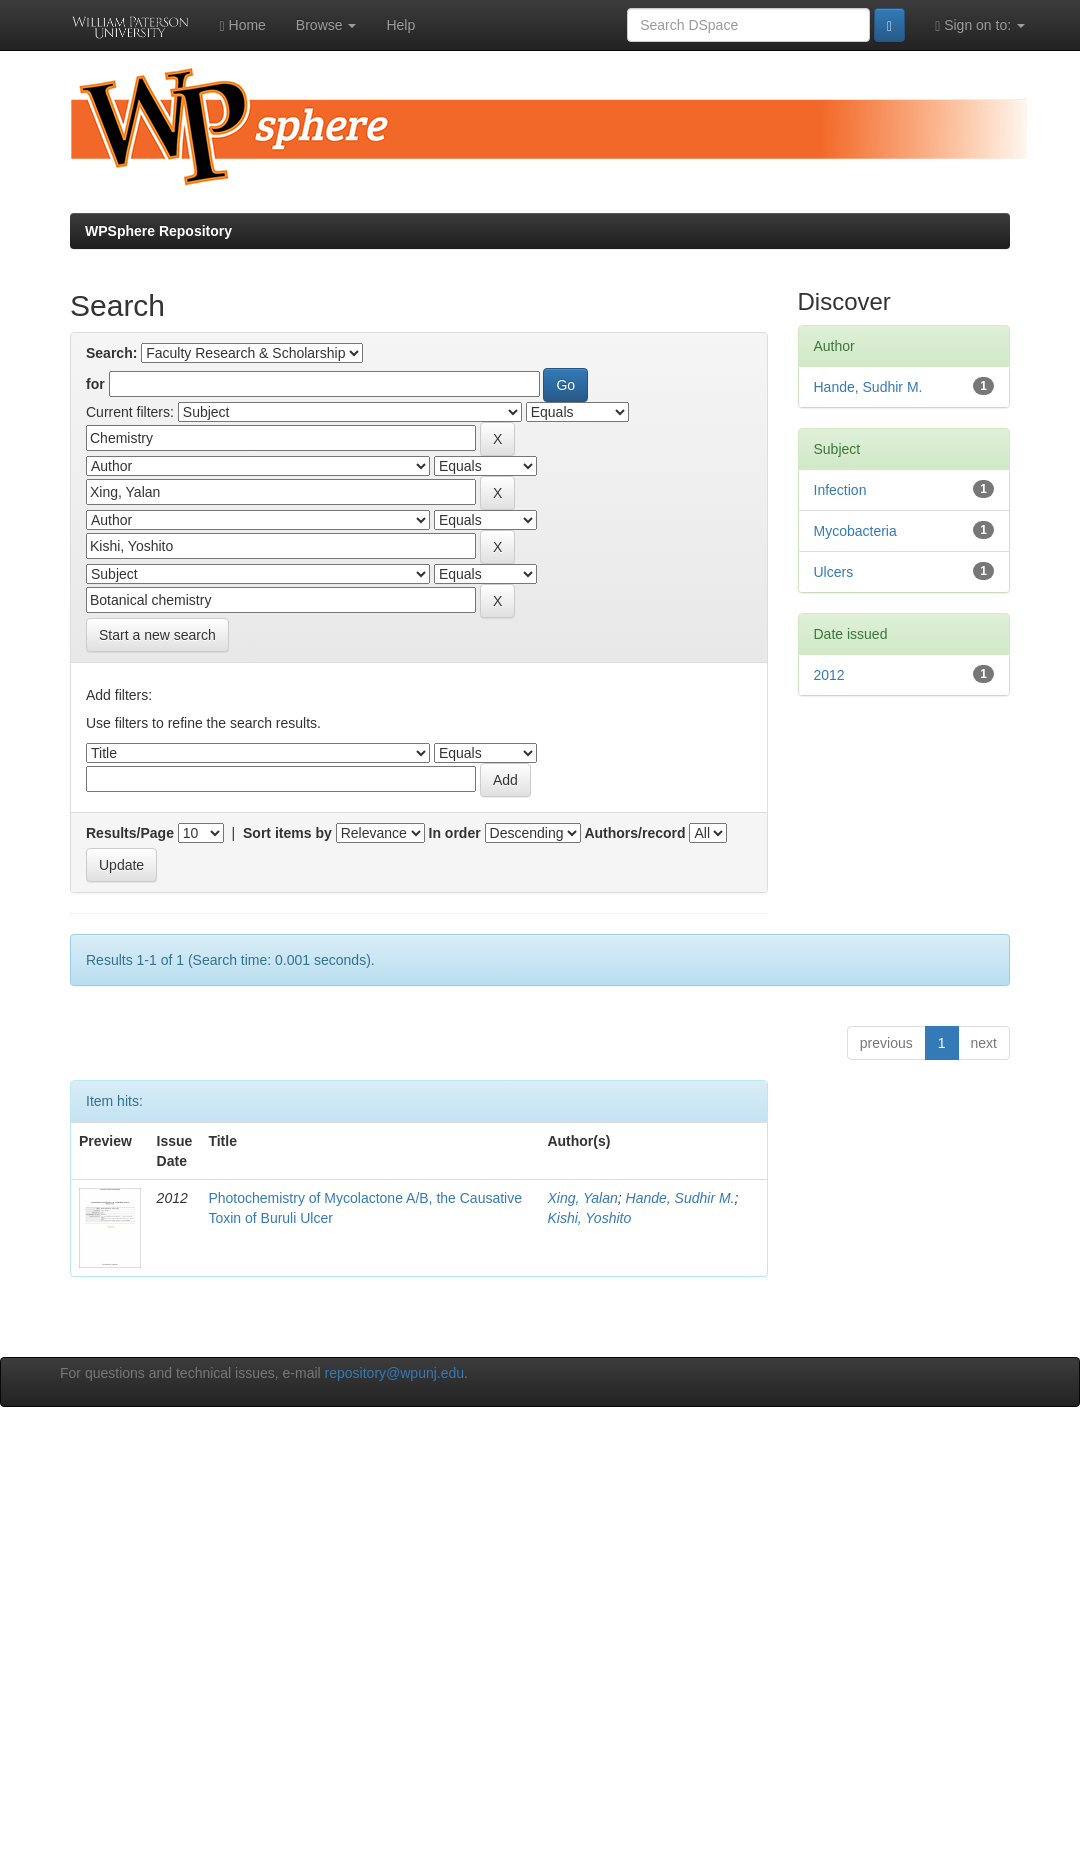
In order (455, 833)
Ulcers (834, 572)
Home (243, 25)
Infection (840, 490)
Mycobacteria (855, 531)
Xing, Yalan (582, 1198)
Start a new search (157, 635)
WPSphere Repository (158, 231)
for (95, 384)
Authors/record (634, 833)
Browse (326, 25)
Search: (111, 353)
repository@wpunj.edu (395, 1373)
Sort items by (287, 833)
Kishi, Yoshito (589, 1218)
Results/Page (130, 833)
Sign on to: (980, 25)
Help (400, 25)
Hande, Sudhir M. (680, 1198)
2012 (829, 675)
